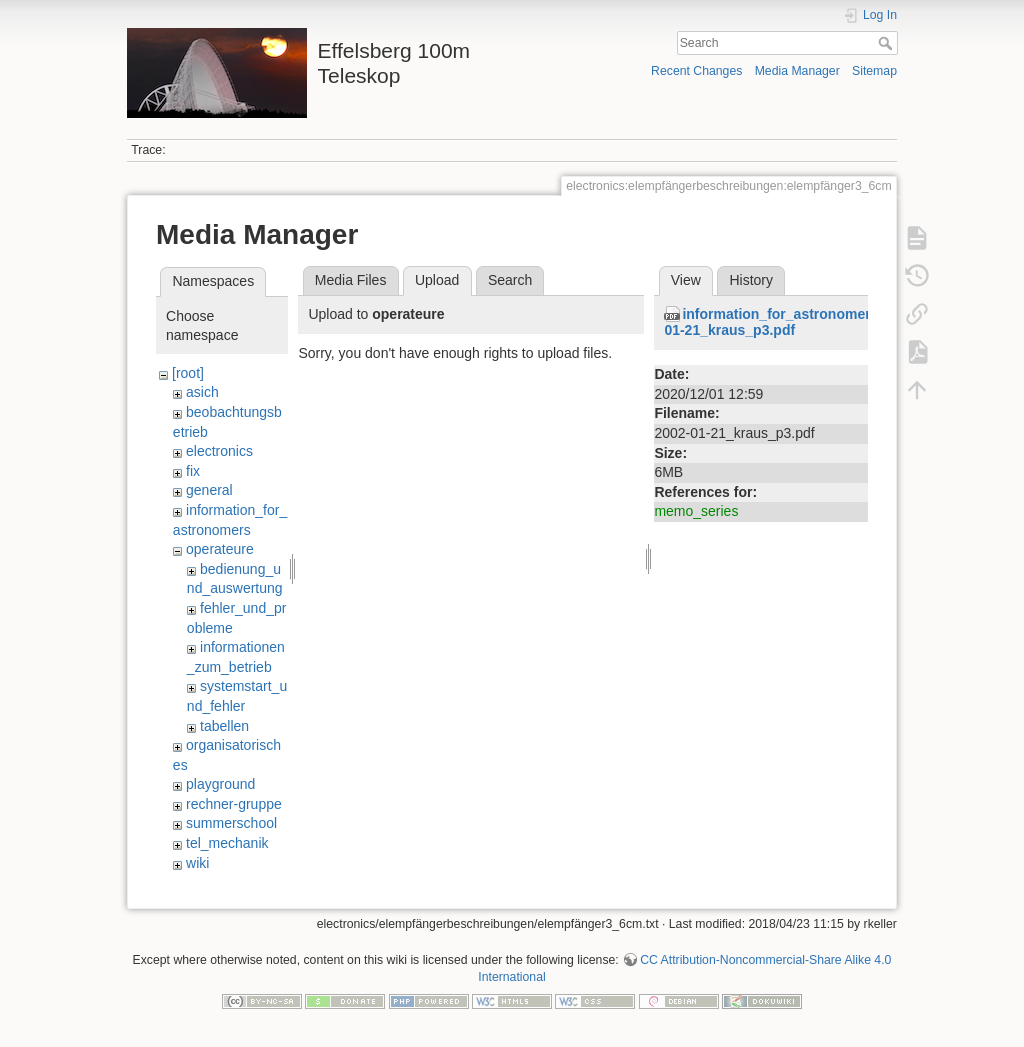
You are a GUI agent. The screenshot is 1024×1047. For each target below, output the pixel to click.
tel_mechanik (227, 843)
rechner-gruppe (234, 804)
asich (202, 392)
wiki (197, 863)
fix (193, 471)
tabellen (224, 726)
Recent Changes (696, 71)
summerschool (231, 823)
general (209, 490)
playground (220, 784)
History (751, 280)
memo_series (696, 511)
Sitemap (874, 71)
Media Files (351, 280)
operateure (220, 549)
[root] (188, 373)
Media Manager (797, 71)
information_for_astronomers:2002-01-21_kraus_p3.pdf (791, 322)
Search (887, 43)
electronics (219, 451)
